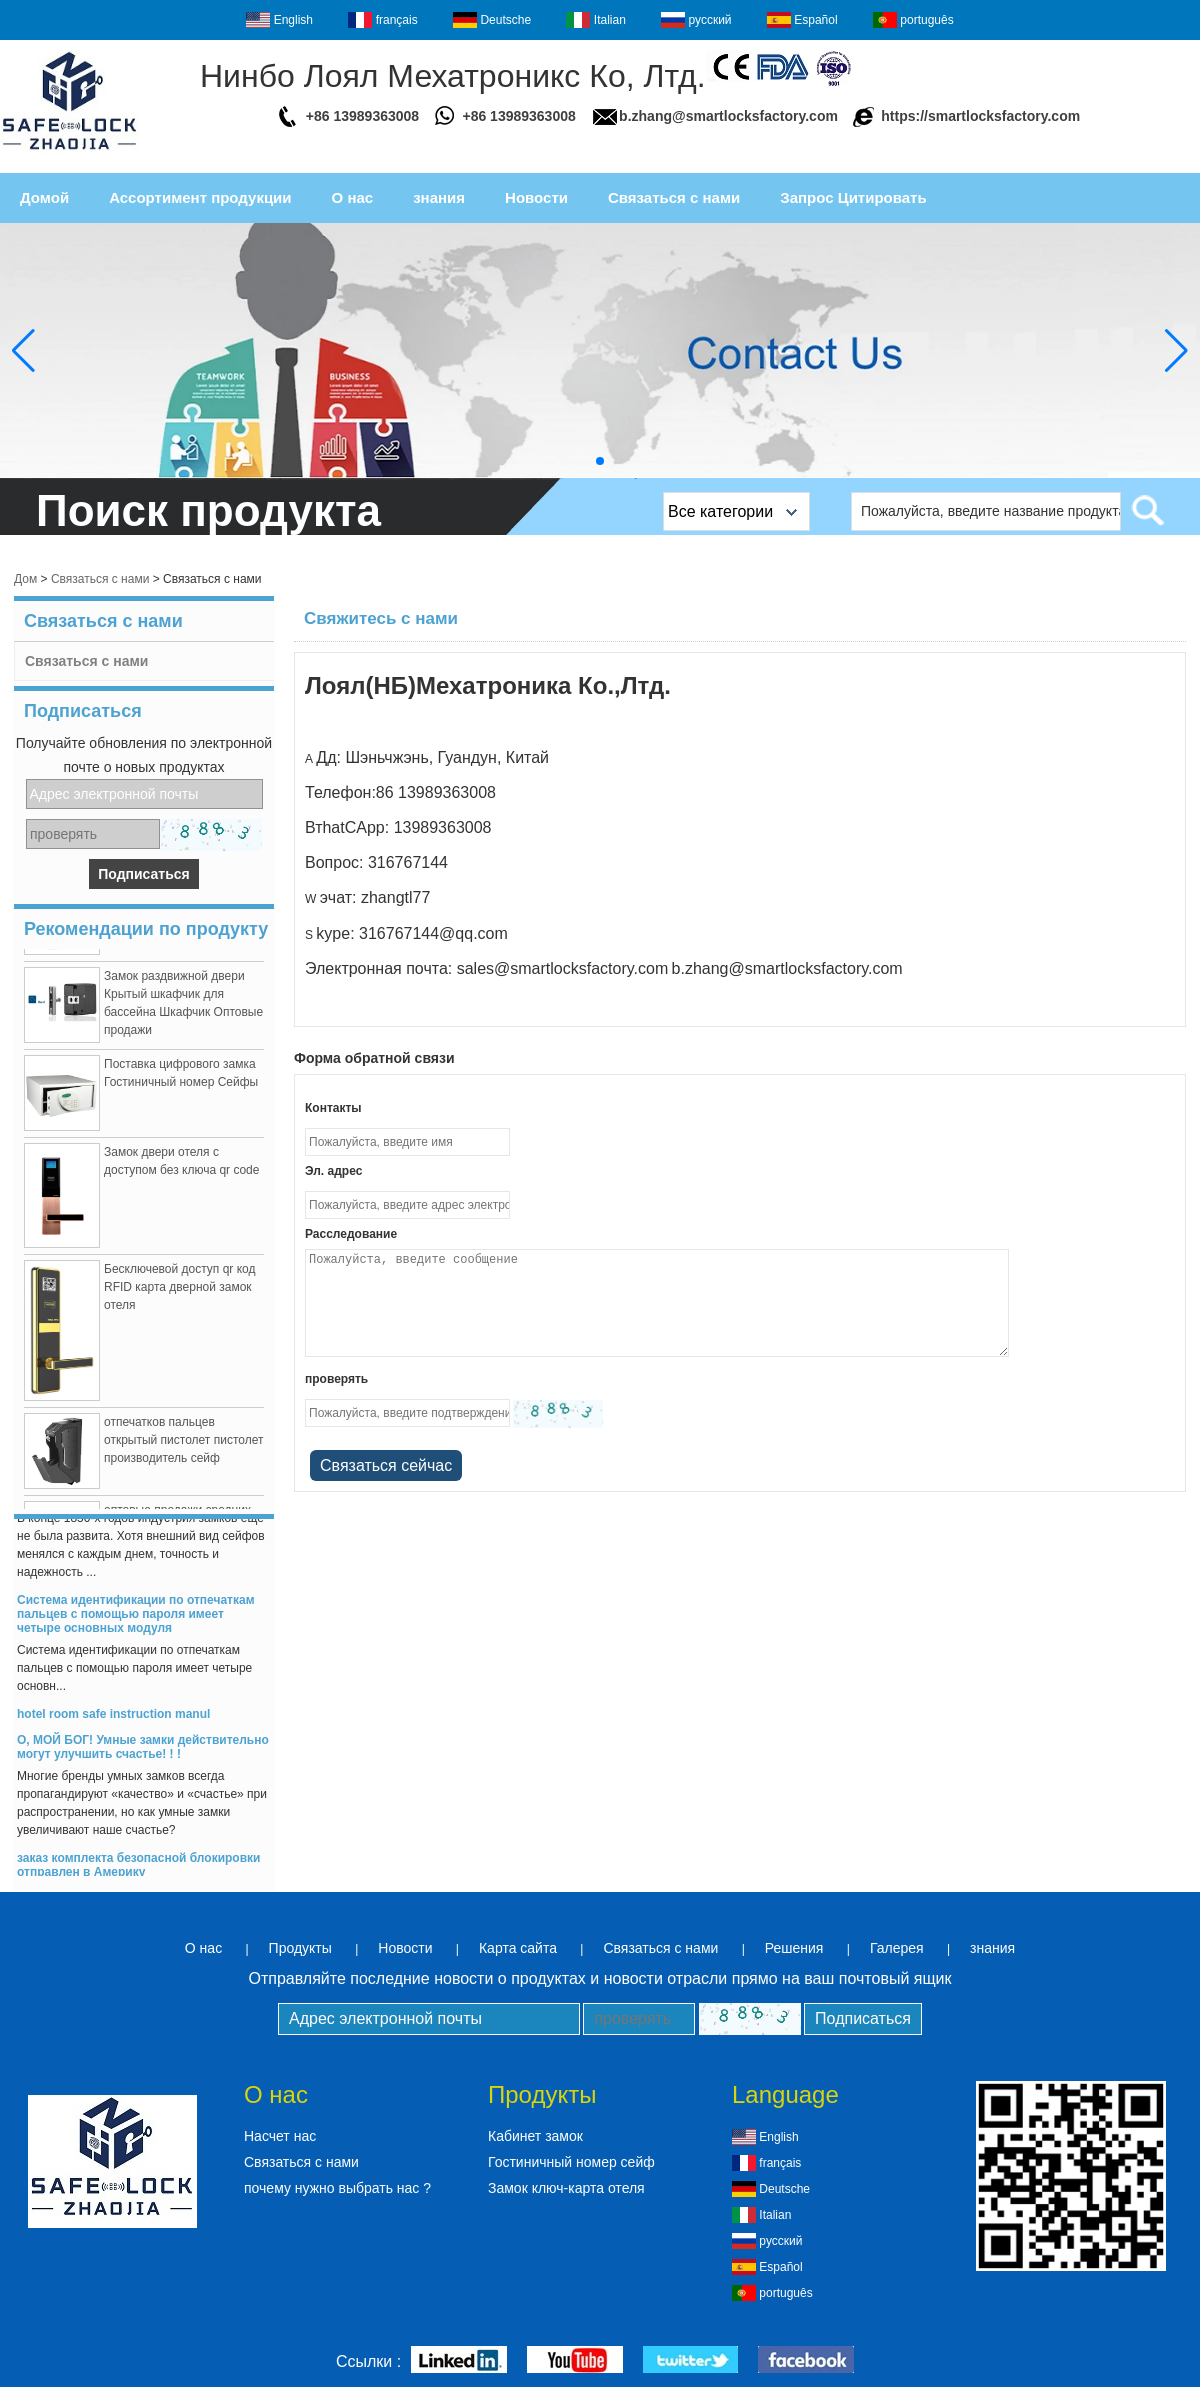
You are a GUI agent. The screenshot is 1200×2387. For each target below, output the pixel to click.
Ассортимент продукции (200, 197)
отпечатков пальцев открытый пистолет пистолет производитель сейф (183, 1446)
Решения (794, 1948)
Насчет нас (280, 2136)
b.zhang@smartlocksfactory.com (728, 116)
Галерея (897, 1948)
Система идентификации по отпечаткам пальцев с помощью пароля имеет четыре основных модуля (136, 1620)
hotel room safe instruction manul (113, 1720)
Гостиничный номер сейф (571, 2162)
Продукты (300, 1948)
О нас (353, 197)
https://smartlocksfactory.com (980, 116)
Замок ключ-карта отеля (566, 2188)
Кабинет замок (535, 2136)
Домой (44, 197)
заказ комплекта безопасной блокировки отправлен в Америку (138, 1871)
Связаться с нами (674, 197)
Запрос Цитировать (853, 197)
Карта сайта (518, 1948)
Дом (25, 579)
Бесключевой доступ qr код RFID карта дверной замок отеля (180, 1293)
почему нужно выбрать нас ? (337, 2188)
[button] (600, 461)
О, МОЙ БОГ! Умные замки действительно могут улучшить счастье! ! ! (143, 1753)
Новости (536, 197)
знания (439, 197)
